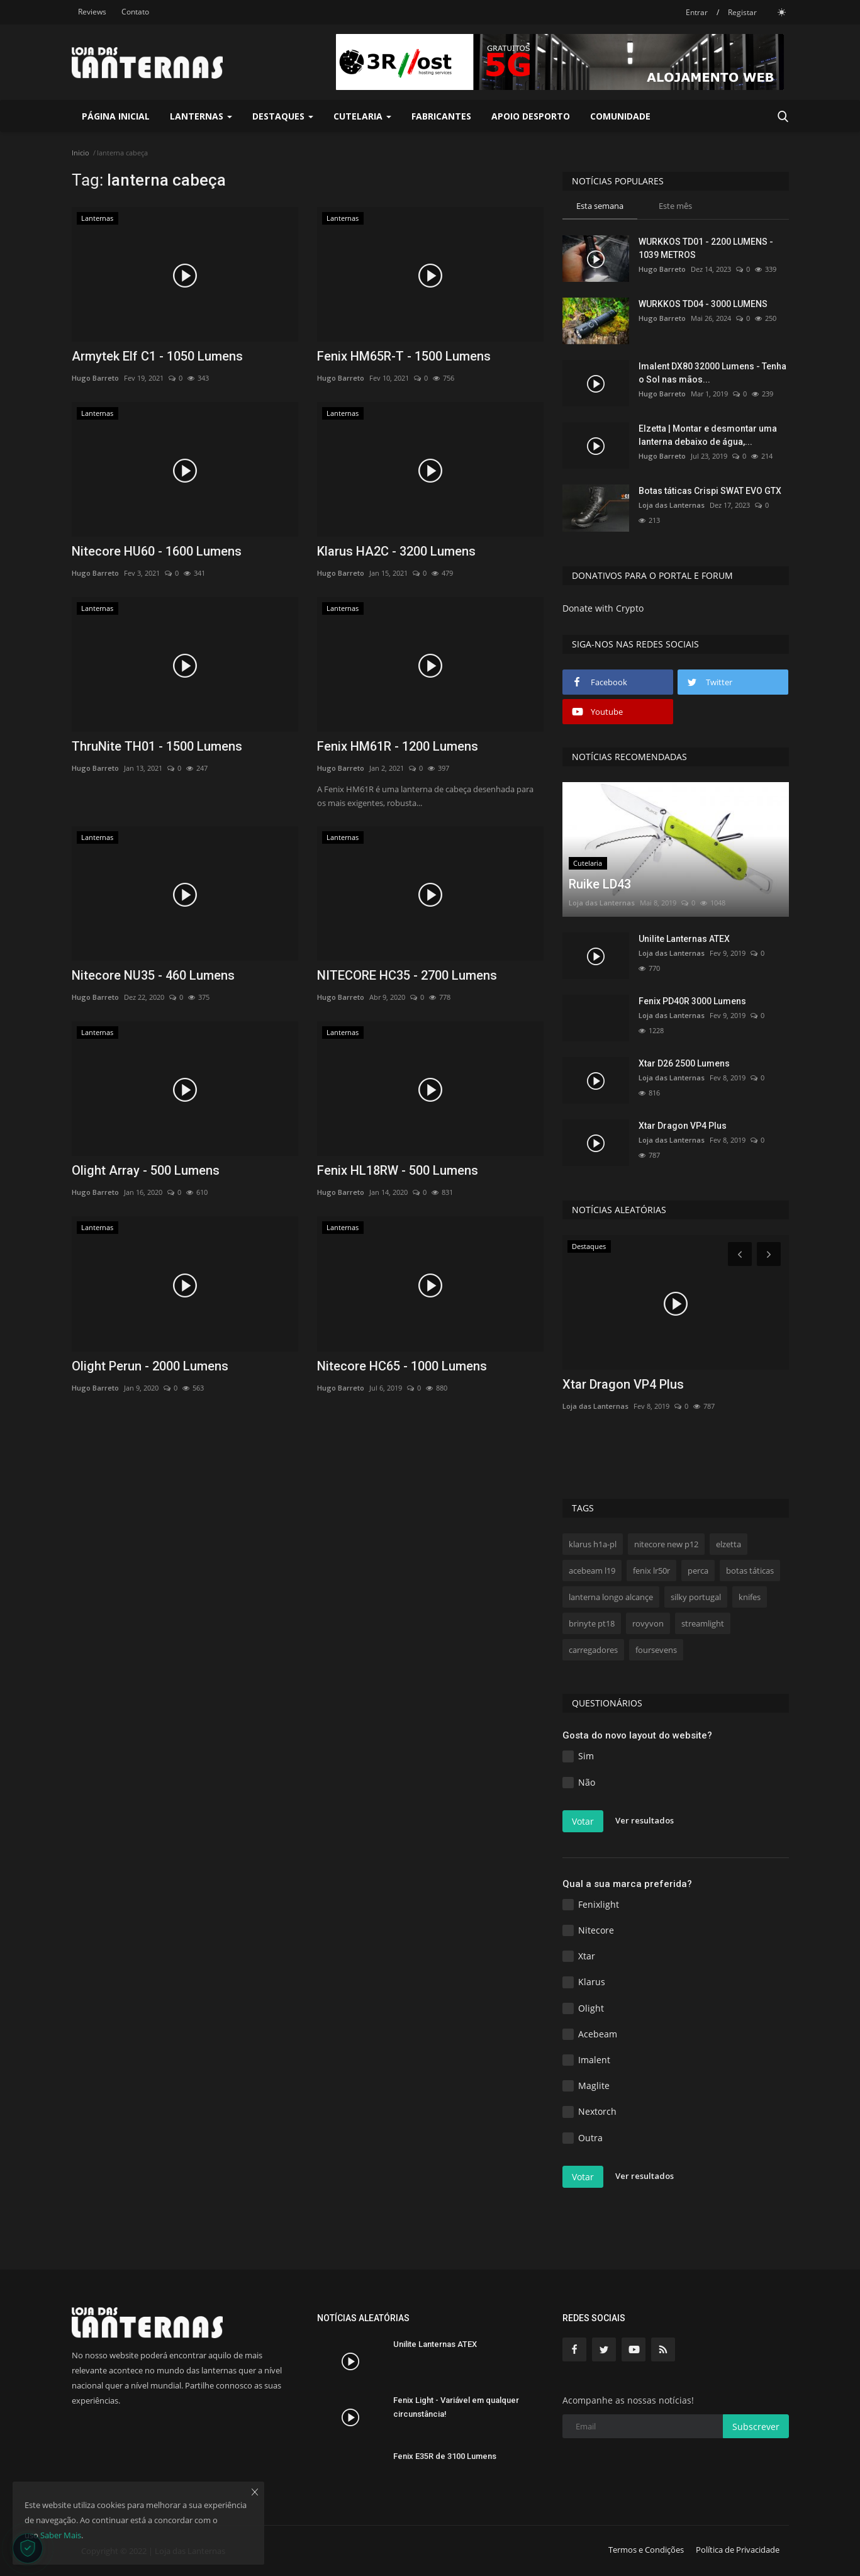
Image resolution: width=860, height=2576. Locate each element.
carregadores (593, 1649)
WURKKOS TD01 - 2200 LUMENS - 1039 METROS (706, 248)
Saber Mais (60, 2535)
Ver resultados (644, 1820)
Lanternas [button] (201, 116)
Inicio (80, 152)
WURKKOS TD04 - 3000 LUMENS (703, 304)
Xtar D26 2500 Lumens (684, 1063)
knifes (750, 1597)
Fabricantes (441, 116)
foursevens (656, 1649)
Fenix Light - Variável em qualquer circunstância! (456, 2407)
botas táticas (750, 1570)
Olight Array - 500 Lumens (146, 1170)
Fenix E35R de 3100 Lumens (444, 2456)
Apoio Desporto (530, 116)
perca (698, 1570)
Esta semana (599, 205)
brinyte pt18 (592, 1623)
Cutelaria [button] (362, 116)
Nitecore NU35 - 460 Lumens (153, 975)
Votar (583, 1821)
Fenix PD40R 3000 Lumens (692, 1001)
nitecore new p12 (666, 1544)
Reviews (92, 11)
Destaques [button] (282, 116)
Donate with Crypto (603, 608)
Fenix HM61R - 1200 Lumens (397, 746)
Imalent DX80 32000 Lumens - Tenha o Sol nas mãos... (712, 372)
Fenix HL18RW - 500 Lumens (397, 1170)
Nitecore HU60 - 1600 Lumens (157, 551)
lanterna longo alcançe (611, 1597)
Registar (742, 12)
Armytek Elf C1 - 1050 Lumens (157, 356)
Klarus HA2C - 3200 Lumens (396, 551)
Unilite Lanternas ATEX (684, 939)
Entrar (697, 12)
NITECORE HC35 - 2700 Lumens (407, 975)
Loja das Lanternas (672, 505)
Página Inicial (116, 116)
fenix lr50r (651, 1570)
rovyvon (648, 1623)
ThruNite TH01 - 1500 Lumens (157, 746)
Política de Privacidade (737, 2549)
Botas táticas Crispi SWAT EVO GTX (710, 491)
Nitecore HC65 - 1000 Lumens (402, 1366)
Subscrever (755, 2427)
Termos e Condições (646, 2549)
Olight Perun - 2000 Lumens (150, 1366)
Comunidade (620, 116)
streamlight (702, 1623)
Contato (135, 11)
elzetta (728, 1544)
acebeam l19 (592, 1570)
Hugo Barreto (95, 378)
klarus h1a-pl (593, 1544)
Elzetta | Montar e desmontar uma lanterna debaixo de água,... (708, 435)
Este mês (675, 205)
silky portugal (696, 1597)
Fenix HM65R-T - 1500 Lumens (404, 356)
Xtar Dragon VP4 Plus (683, 1126)
